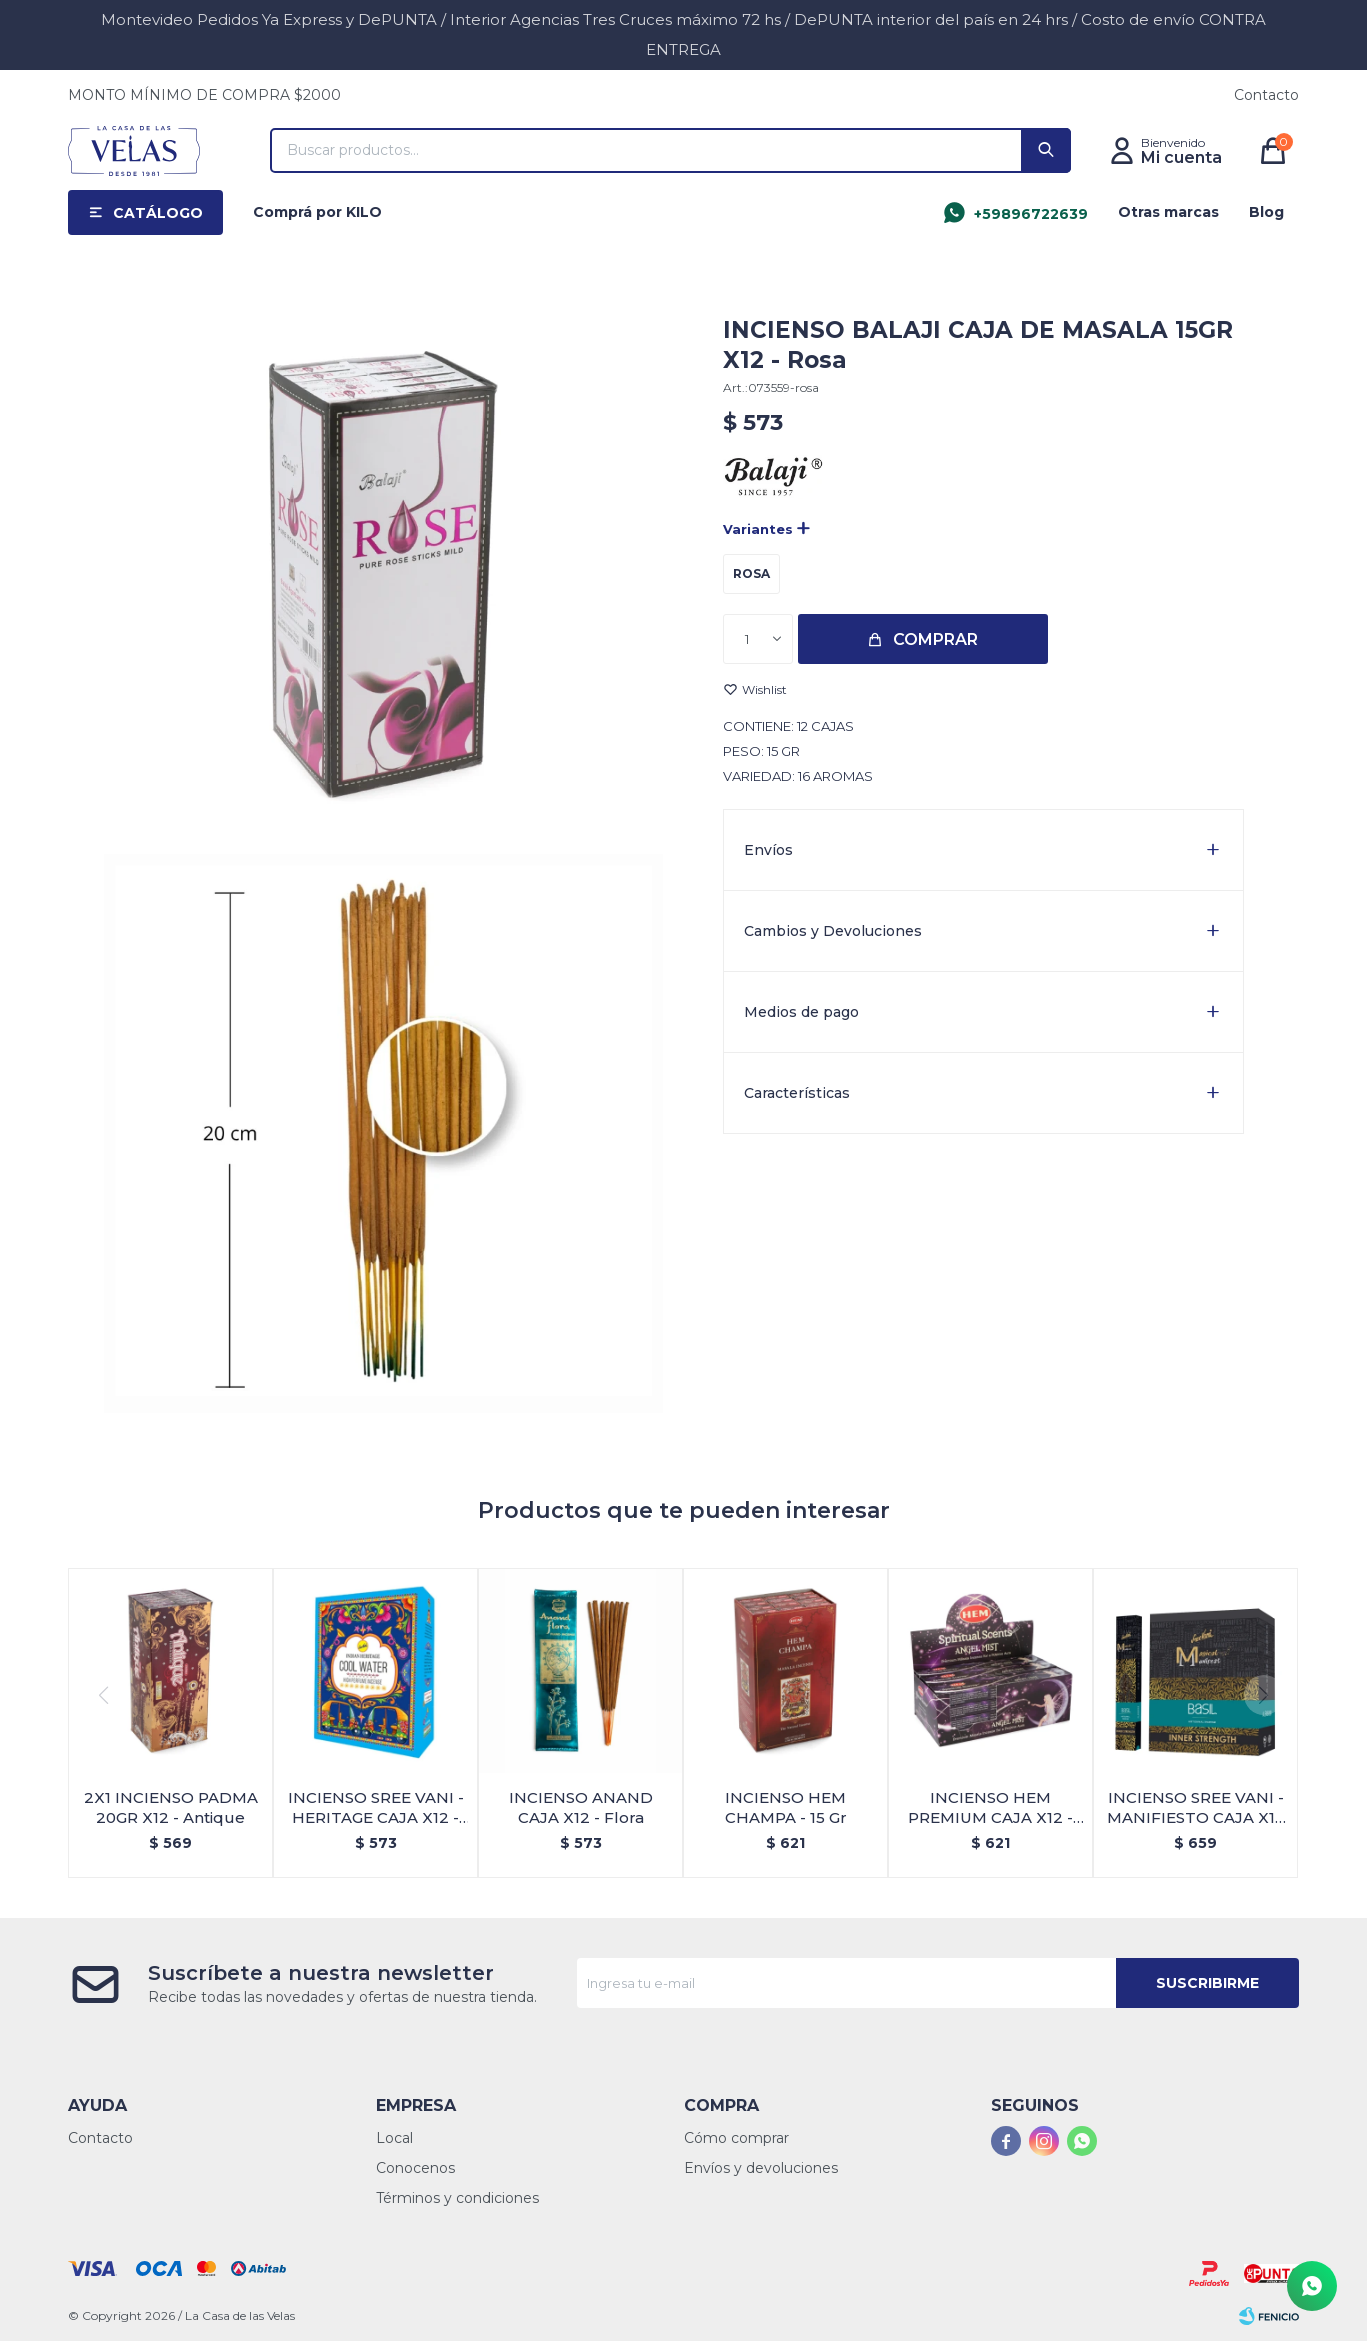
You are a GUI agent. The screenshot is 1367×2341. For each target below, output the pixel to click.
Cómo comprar (736, 2138)
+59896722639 (1031, 214)
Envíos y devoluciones (761, 2168)
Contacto (1266, 95)
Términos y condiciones (457, 2198)
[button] (1046, 150)
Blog (1266, 212)
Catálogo (158, 213)
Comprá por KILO (317, 212)
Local (394, 2138)
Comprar (935, 639)
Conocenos (415, 2168)
